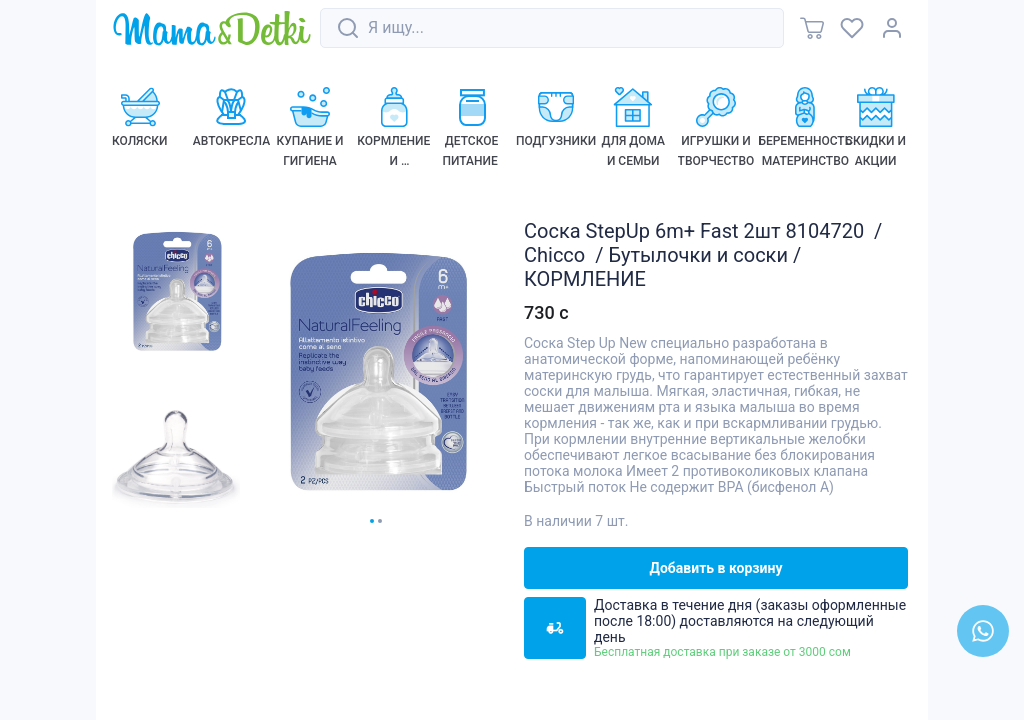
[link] (212, 29)
